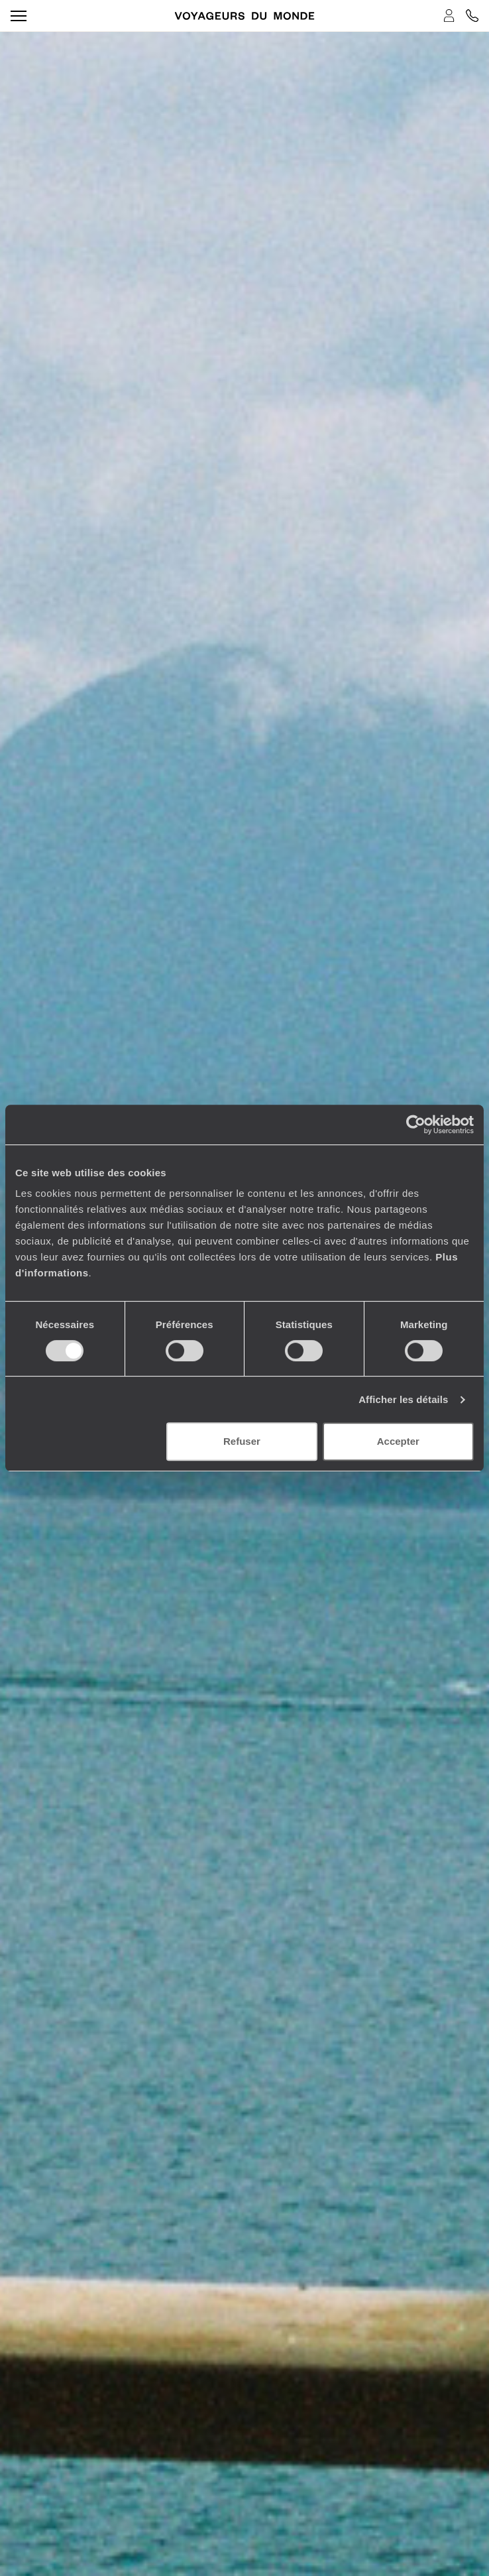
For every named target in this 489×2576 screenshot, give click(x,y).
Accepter (398, 1441)
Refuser (241, 1441)
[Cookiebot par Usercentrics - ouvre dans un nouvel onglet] (416, 1125)
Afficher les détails (403, 1399)
